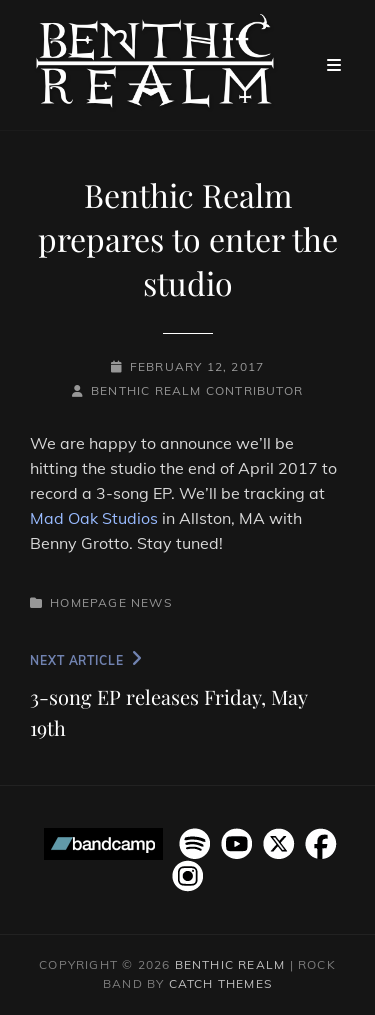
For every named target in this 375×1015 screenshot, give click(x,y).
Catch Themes (220, 983)
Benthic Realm (230, 964)
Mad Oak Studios (94, 518)
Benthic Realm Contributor (197, 390)
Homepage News (111, 602)
